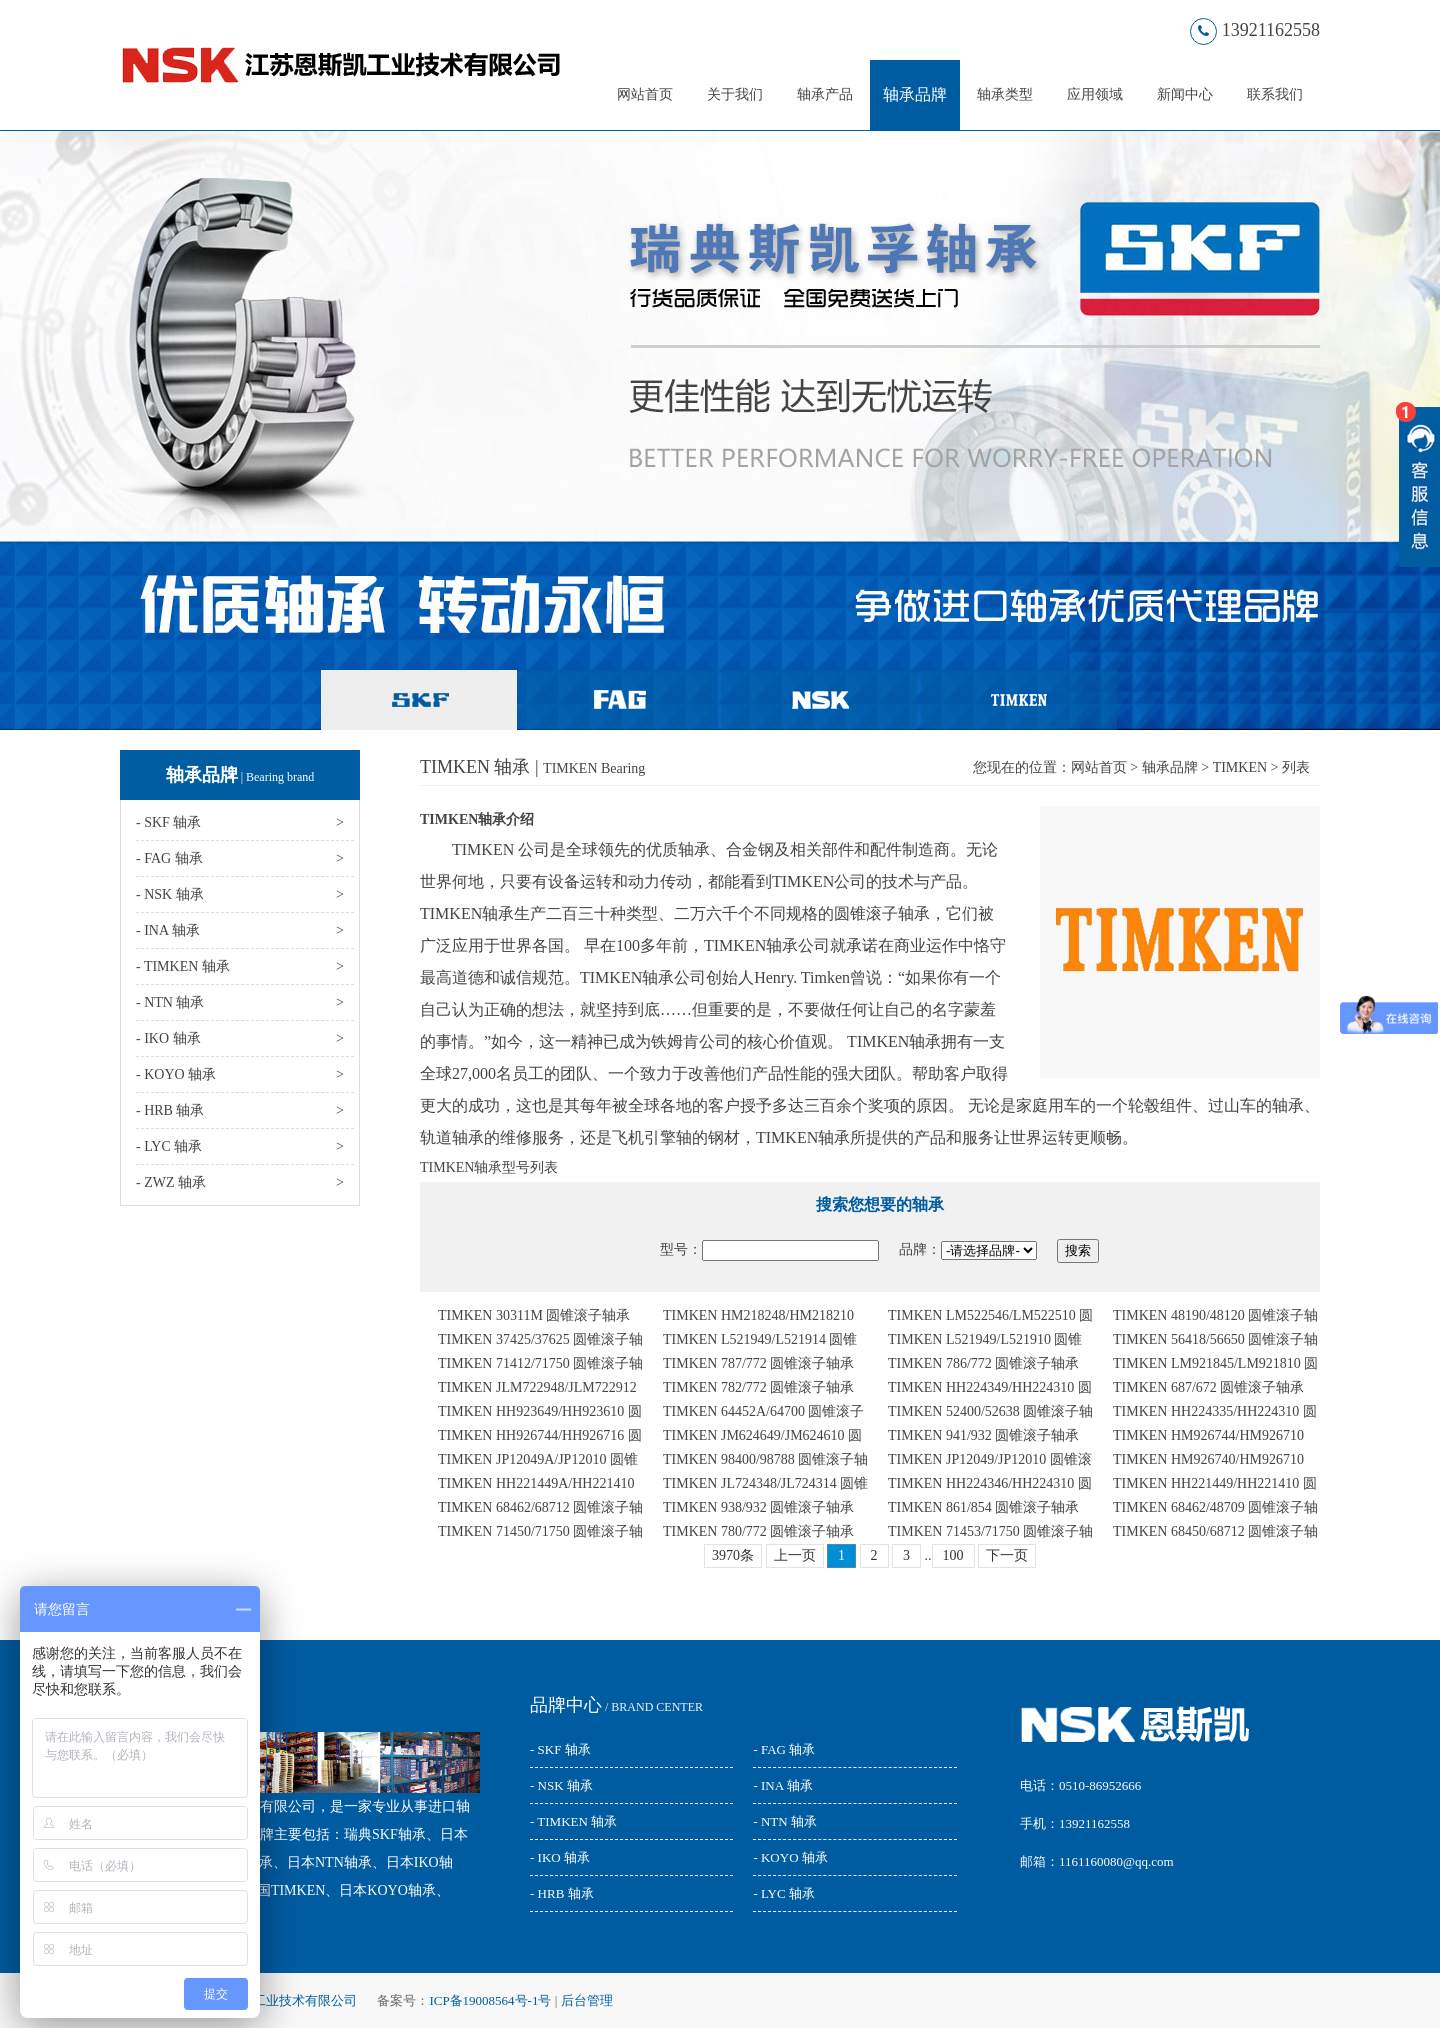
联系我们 (1275, 94)
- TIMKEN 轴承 (573, 1821)
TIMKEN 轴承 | (532, 767)
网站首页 (645, 94)
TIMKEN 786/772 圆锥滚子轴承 (983, 1363)
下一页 (1007, 1555)
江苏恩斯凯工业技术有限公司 (272, 2000)
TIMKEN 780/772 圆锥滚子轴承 (758, 1531)
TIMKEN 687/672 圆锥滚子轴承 (1208, 1387)
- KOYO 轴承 (790, 1857)
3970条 (733, 1555)
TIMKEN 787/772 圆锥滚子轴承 (758, 1363)
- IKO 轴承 (560, 1857)
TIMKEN (1240, 767)
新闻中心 (1185, 94)
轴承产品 (825, 94)
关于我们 (735, 94)
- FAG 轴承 (784, 1749)
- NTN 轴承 (785, 1821)
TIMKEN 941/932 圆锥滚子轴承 (983, 1435)
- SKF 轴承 (560, 1749)
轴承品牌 (915, 94)
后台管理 (587, 2000)
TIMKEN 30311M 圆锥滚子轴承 (534, 1315)
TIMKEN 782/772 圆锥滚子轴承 (758, 1387)
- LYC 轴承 (784, 1893)
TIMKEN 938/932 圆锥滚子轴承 (758, 1507)
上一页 (795, 1555)
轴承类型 (1005, 94)
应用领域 (1095, 94)
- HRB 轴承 (562, 1893)
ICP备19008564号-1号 (490, 2000)
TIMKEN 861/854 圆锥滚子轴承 (983, 1507)
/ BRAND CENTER (616, 1707)
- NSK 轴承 (561, 1785)
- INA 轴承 (782, 1785)
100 (953, 1555)
